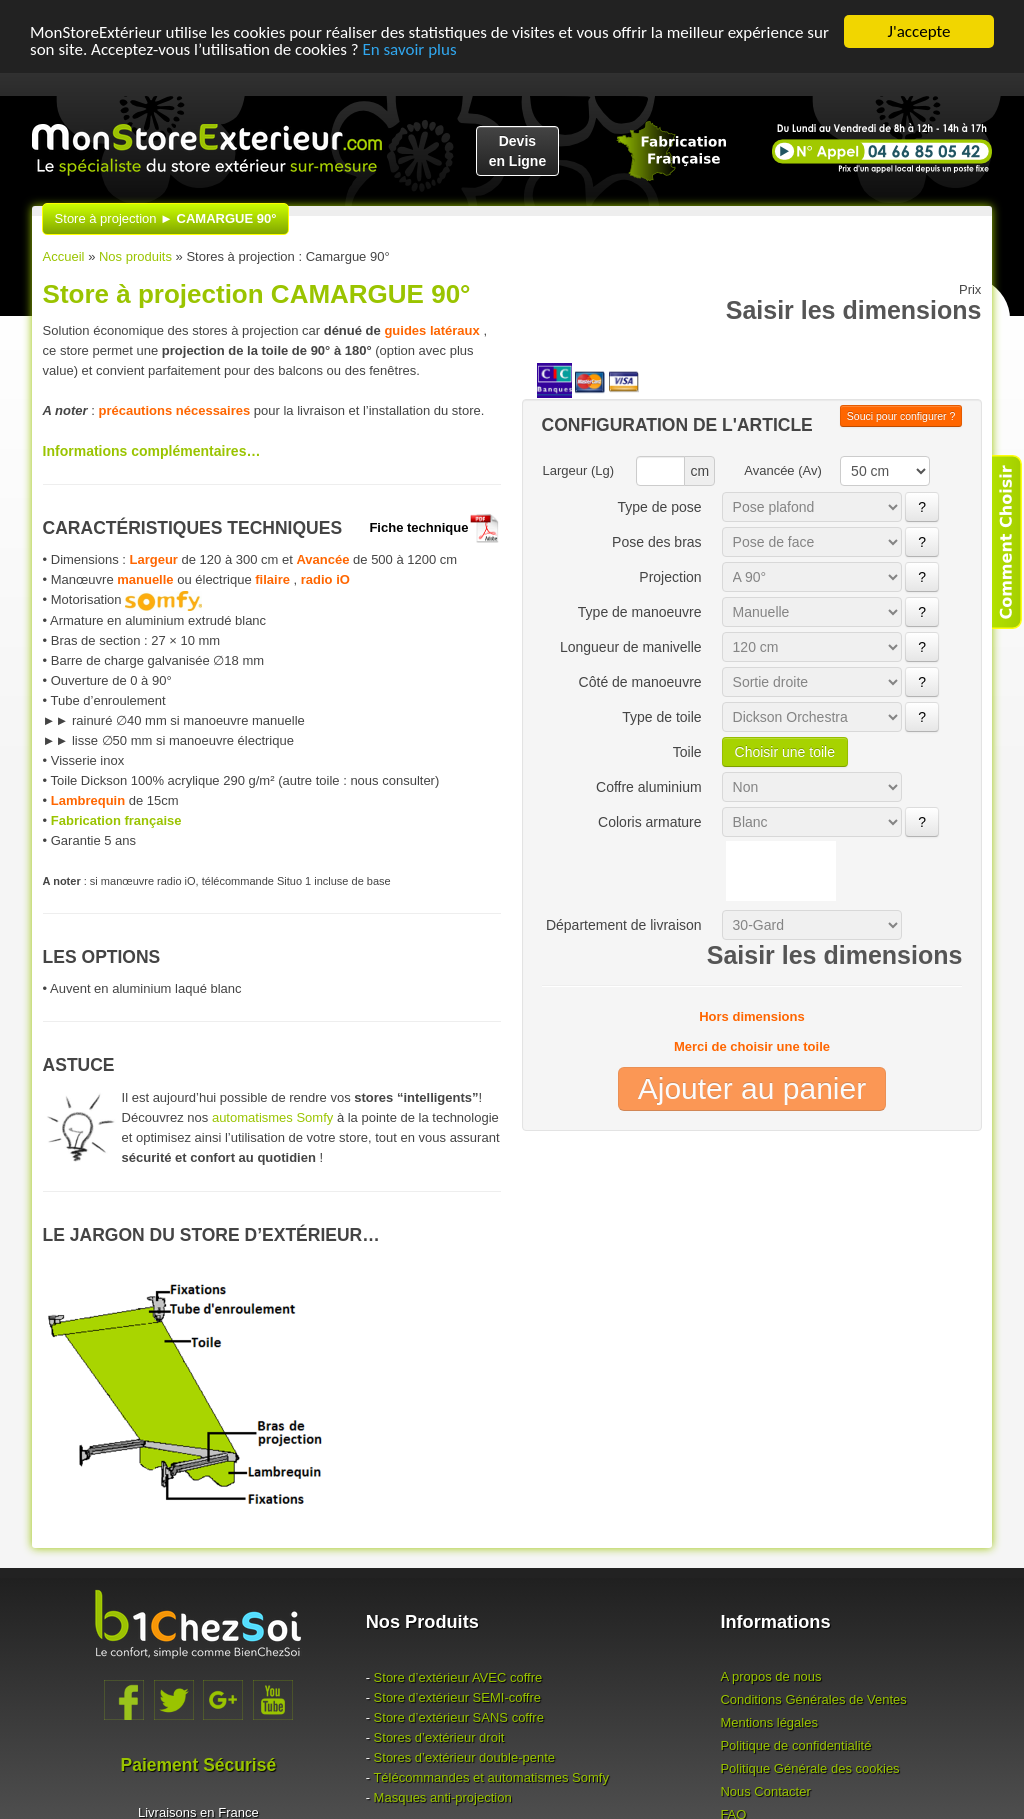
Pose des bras (657, 542)
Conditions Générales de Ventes (813, 1699)
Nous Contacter (765, 1791)
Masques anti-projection (443, 1797)
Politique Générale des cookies (809, 1768)
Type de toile (661, 717)
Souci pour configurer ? (901, 416)
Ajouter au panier (752, 1088)
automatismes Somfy (272, 1117)
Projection (670, 577)
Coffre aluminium (649, 787)
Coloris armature (649, 822)
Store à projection (166, 218)
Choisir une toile (785, 752)
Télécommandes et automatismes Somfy (491, 1777)
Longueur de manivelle (631, 647)
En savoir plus (409, 48)
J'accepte (919, 31)
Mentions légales (769, 1722)
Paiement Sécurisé (199, 1765)
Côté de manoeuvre (640, 682)
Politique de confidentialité (795, 1745)
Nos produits (135, 256)
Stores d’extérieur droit (439, 1737)
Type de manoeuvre (640, 612)
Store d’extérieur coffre (458, 1677)
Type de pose (660, 507)
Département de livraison (624, 925)
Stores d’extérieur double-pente (464, 1757)
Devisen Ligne (518, 151)
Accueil (64, 256)
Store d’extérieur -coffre (457, 1697)
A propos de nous (770, 1676)
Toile (687, 752)
